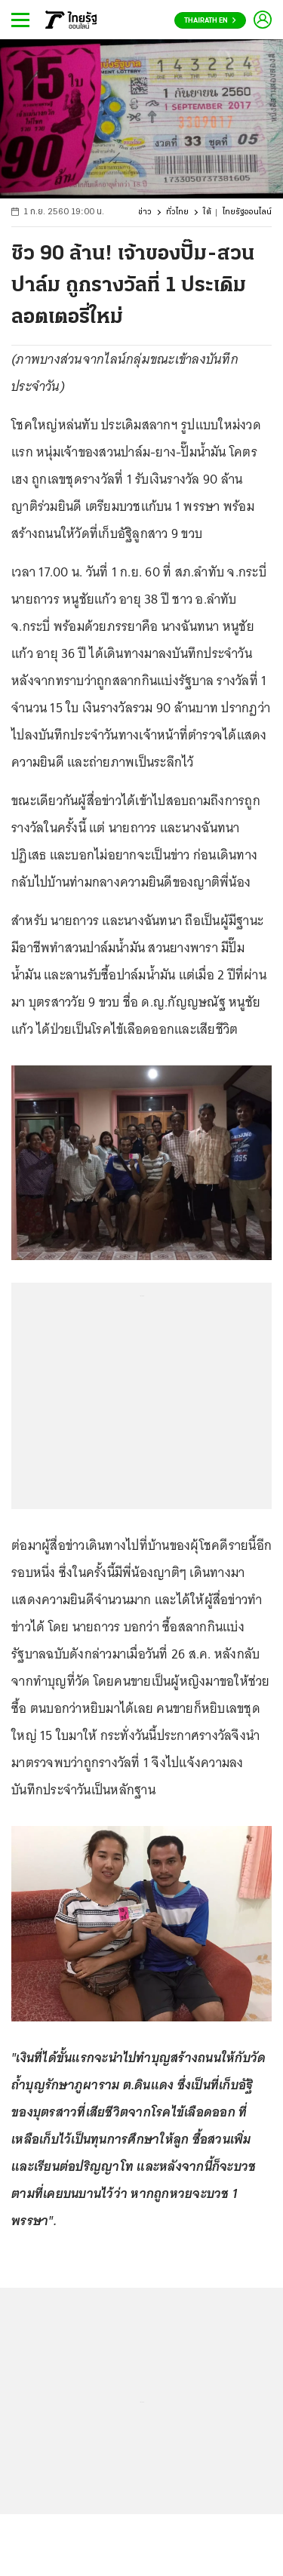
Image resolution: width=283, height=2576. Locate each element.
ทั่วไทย (177, 212)
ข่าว (145, 212)
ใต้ (207, 212)
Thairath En (210, 21)
